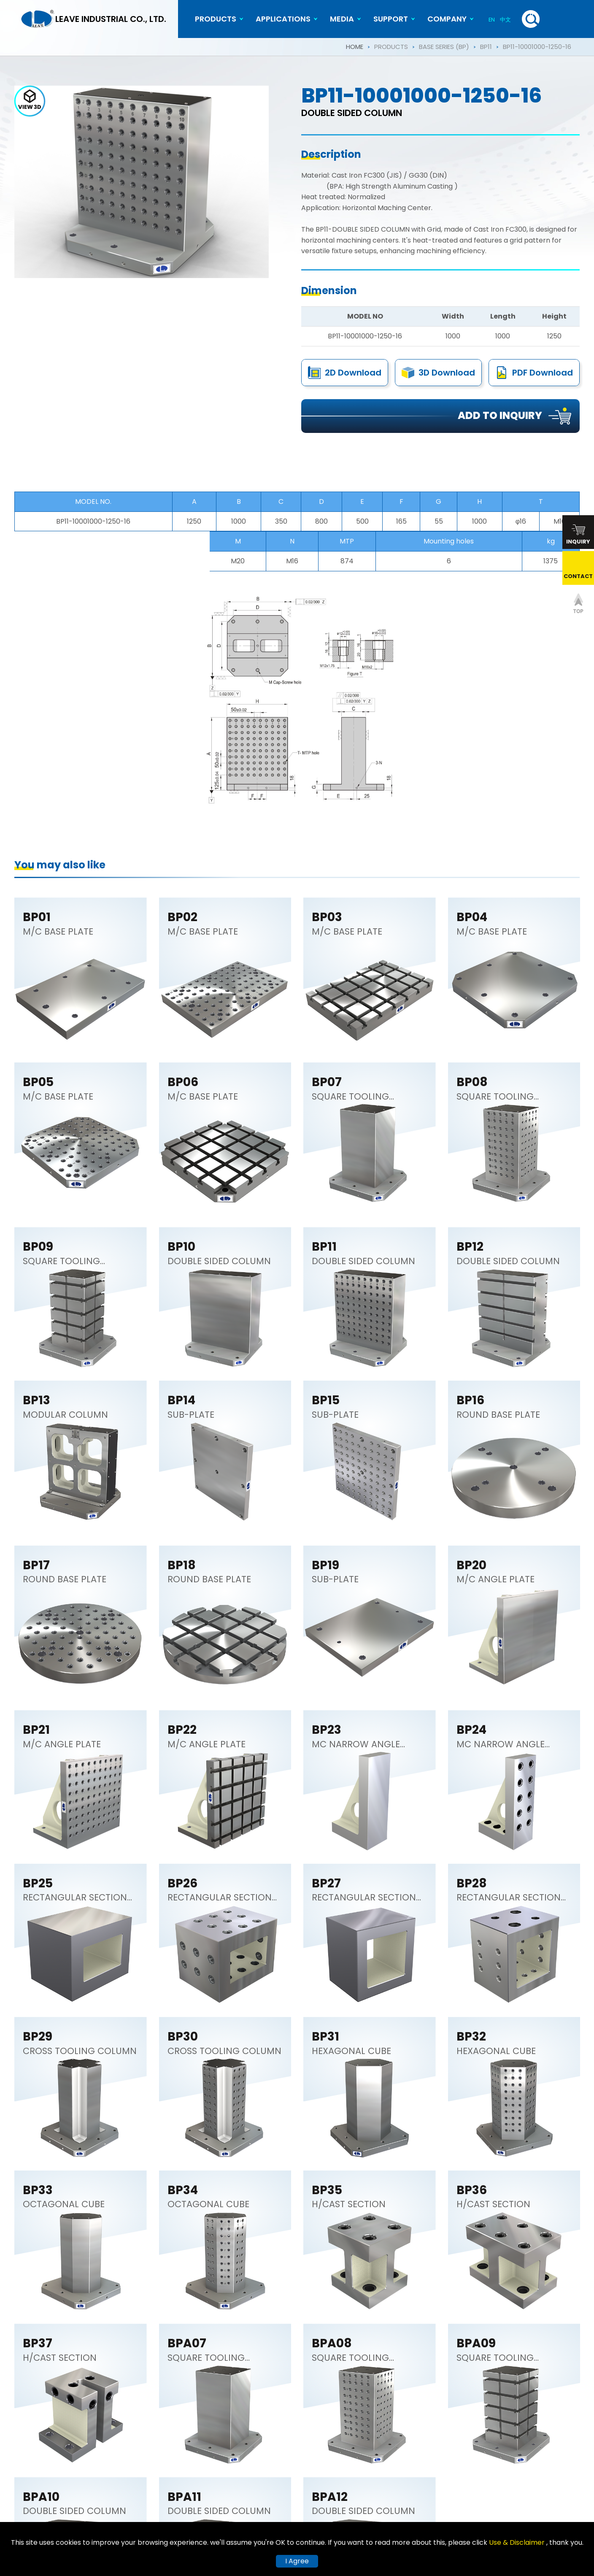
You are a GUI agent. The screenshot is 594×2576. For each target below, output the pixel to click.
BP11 (486, 46)
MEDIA (342, 19)
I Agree (297, 2561)
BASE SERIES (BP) (444, 46)
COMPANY (447, 19)
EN (492, 19)
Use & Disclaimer (517, 2542)
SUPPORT (390, 19)
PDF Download (542, 381)
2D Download (353, 375)
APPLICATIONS (283, 19)
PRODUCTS (215, 19)
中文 (505, 19)
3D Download (446, 378)
